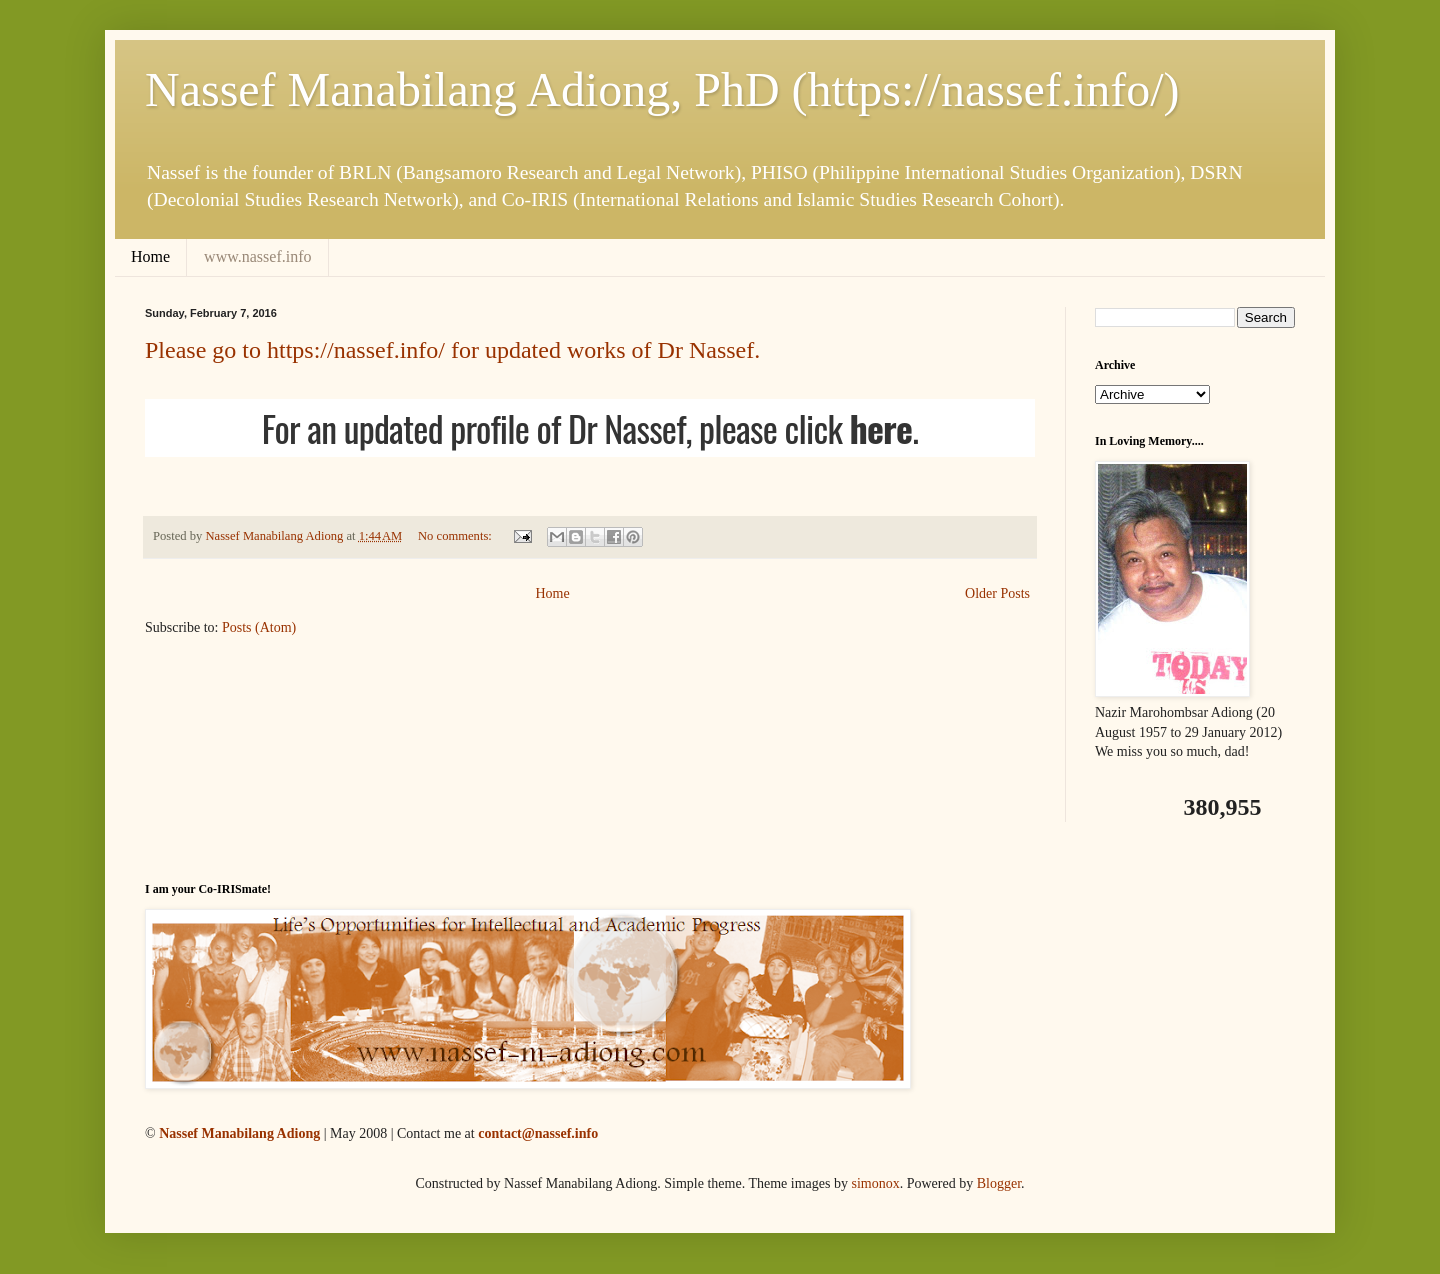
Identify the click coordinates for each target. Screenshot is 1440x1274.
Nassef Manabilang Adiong (239, 1133)
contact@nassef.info (538, 1133)
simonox (875, 1183)
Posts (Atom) (259, 627)
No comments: (456, 536)
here (880, 427)
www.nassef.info (257, 256)
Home (150, 256)
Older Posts (997, 593)
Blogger (999, 1183)
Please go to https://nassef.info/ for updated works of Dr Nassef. (452, 350)
